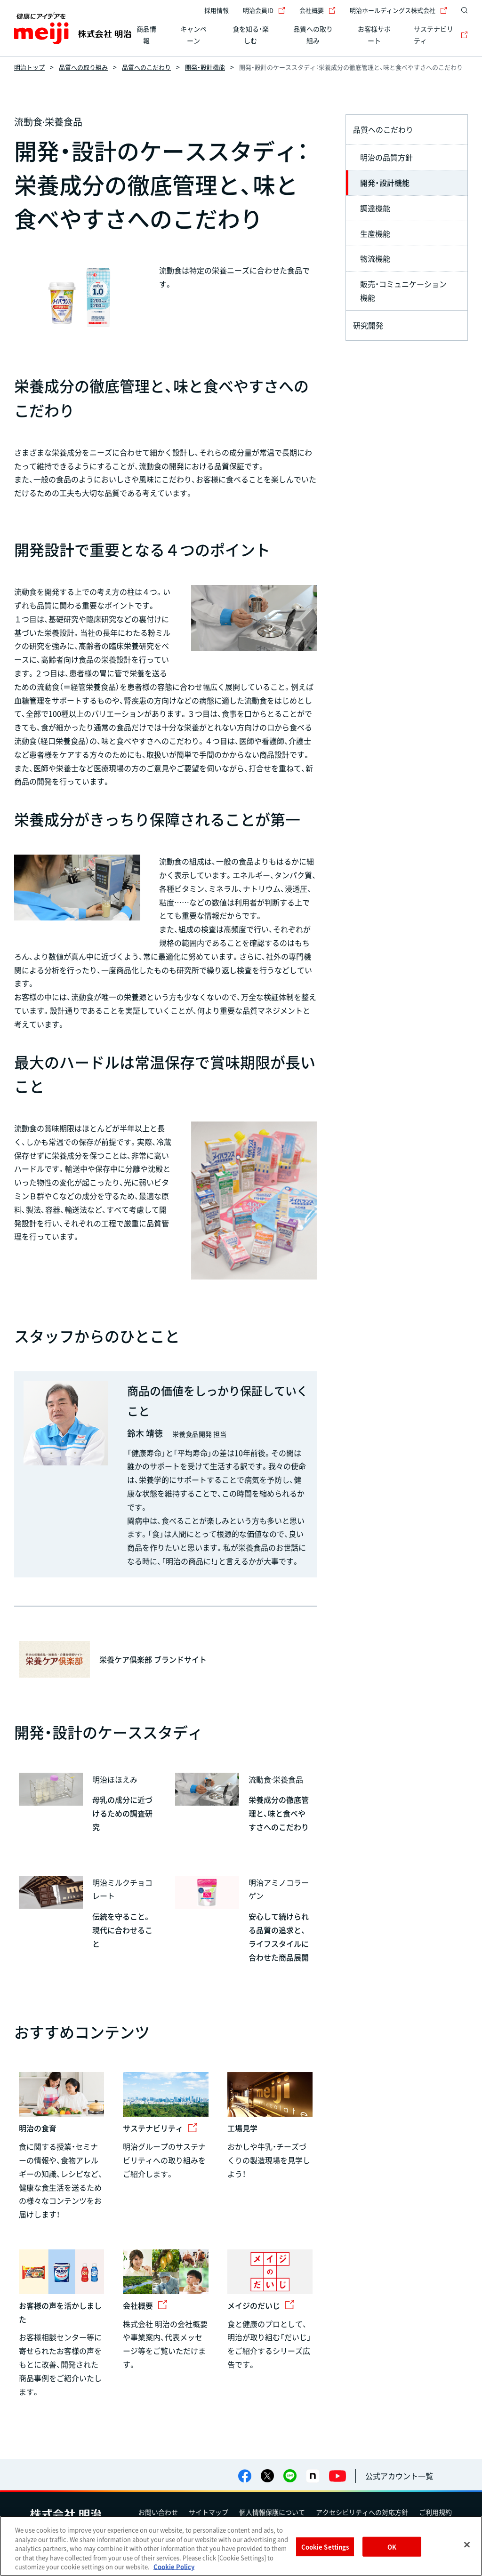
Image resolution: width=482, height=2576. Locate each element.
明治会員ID (264, 10)
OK (391, 2546)
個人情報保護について (272, 2512)
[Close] (467, 2545)
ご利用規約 (435, 2512)
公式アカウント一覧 (399, 2475)
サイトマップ (208, 2512)
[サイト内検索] (462, 10)
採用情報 (216, 10)
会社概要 (317, 10)
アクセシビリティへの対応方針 (362, 2512)
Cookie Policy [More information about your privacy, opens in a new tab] (173, 2566)
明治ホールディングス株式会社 (398, 10)
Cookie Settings (325, 2546)
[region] (241, 2546)
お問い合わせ (158, 2512)
